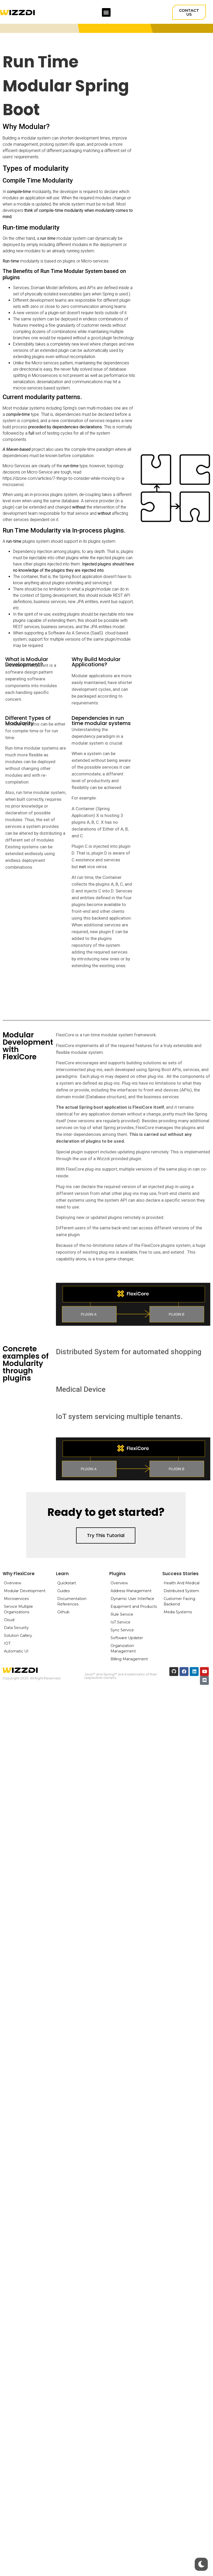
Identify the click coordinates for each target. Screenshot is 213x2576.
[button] (106, 12)
